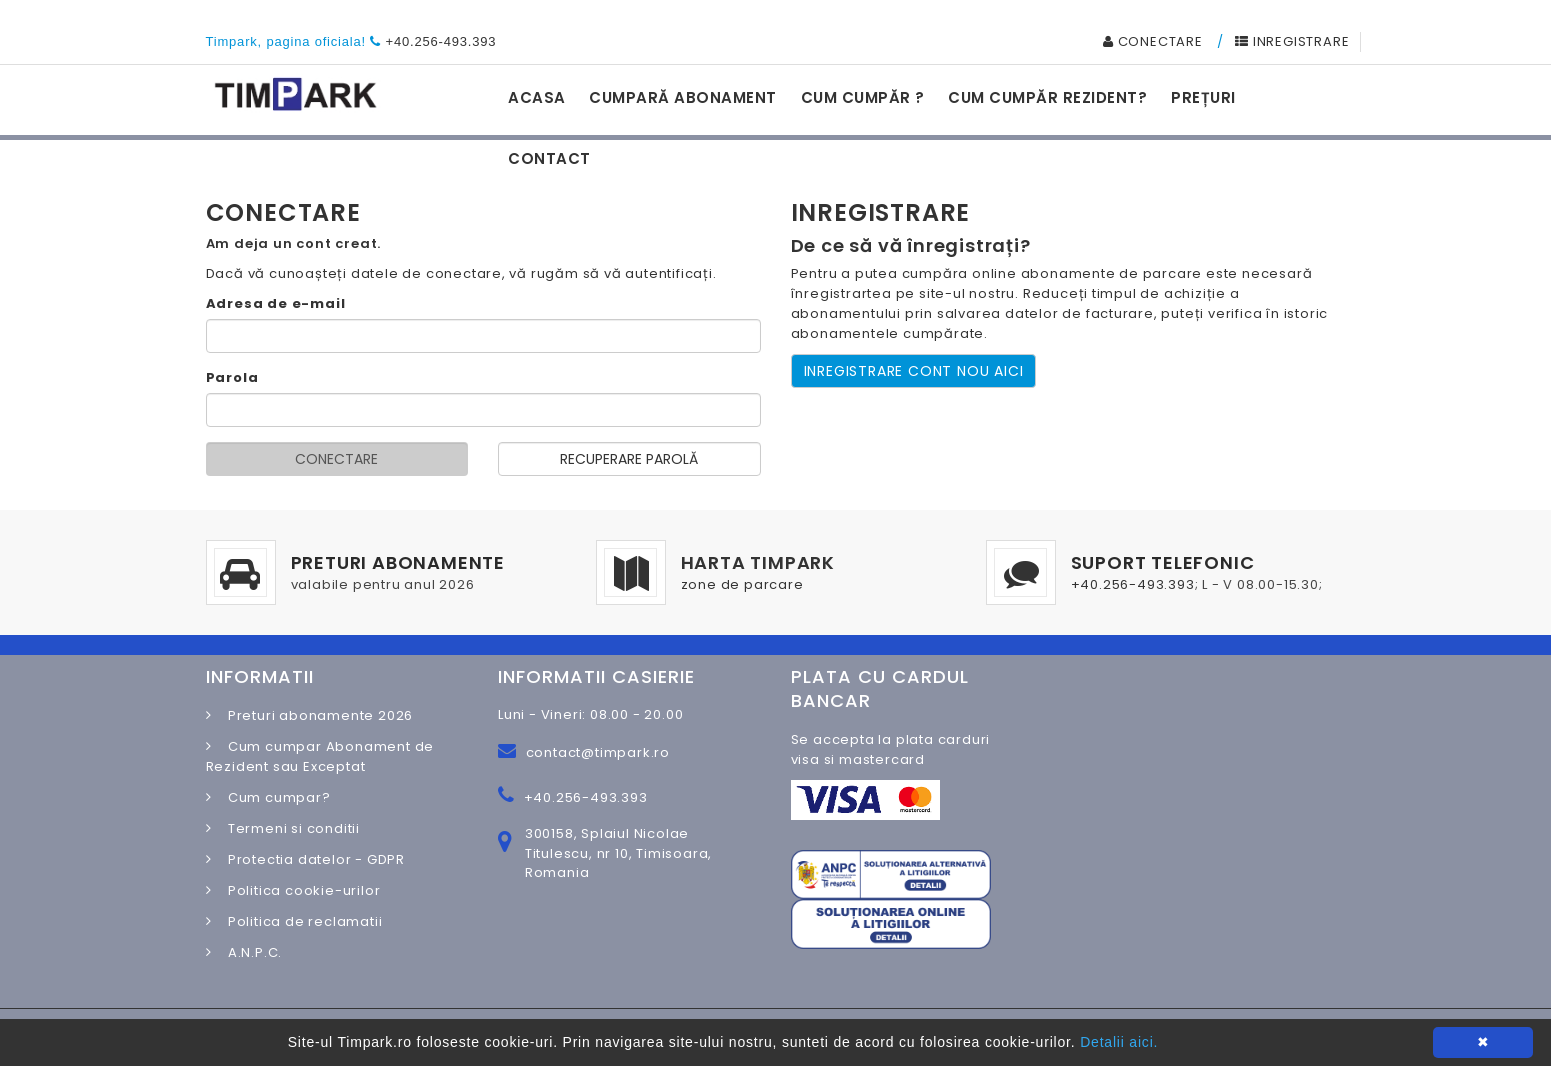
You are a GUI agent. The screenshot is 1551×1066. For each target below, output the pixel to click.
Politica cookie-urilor (298, 890)
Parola (232, 377)
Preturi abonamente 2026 (314, 715)
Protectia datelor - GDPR (310, 859)
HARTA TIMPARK (758, 562)
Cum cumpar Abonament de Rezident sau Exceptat (320, 756)
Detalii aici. (1119, 1042)
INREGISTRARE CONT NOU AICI (914, 371)
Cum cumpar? (273, 797)
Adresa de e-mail (276, 303)
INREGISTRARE (1292, 41)
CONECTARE (1153, 41)
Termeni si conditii (288, 828)
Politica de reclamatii (299, 921)
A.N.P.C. (249, 952)
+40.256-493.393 (441, 41)
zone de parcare (742, 584)
